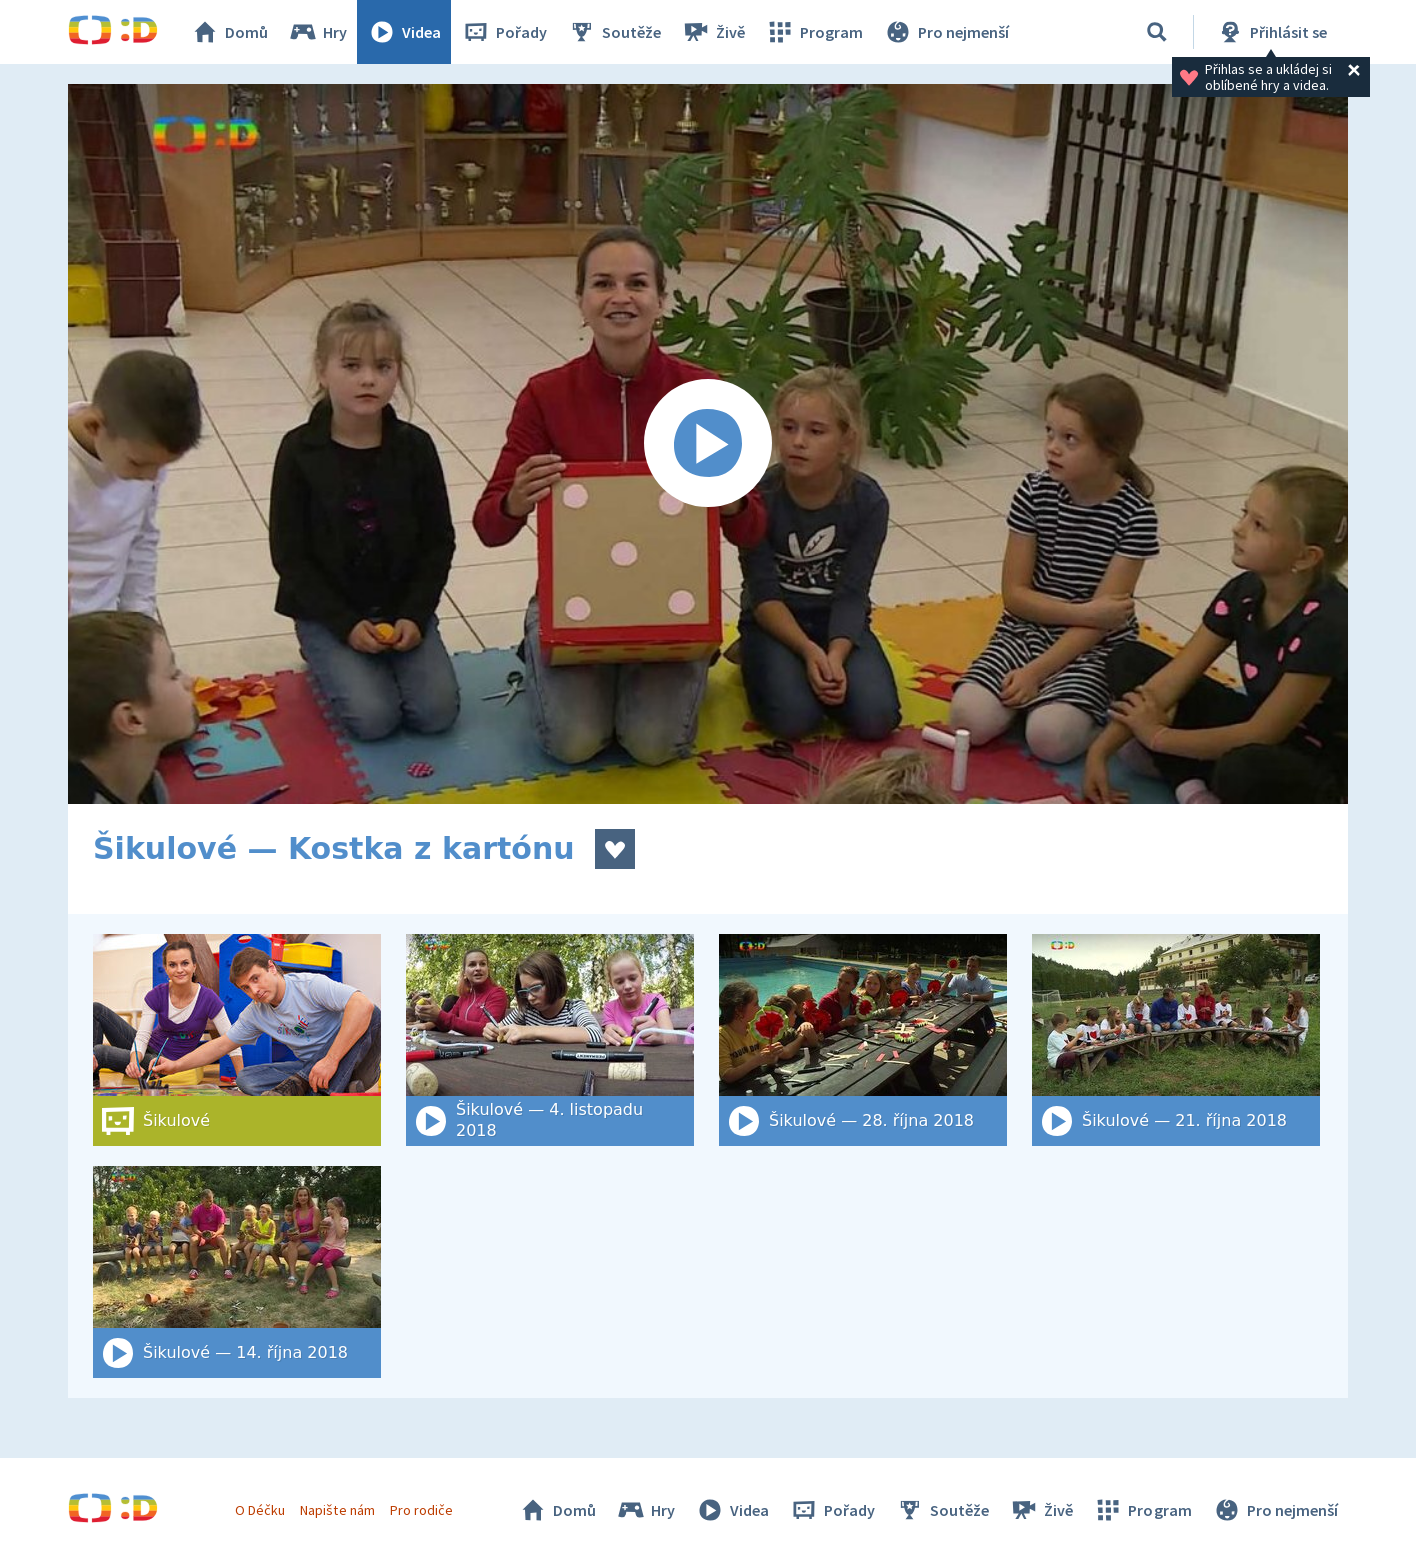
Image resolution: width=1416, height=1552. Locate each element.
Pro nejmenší (946, 32)
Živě (713, 32)
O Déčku (260, 1510)
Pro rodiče (421, 1510)
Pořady (504, 32)
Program (814, 32)
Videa (404, 32)
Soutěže (614, 32)
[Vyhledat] (1157, 32)
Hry (317, 32)
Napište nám (337, 1510)
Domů (229, 32)
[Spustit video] (708, 444)
